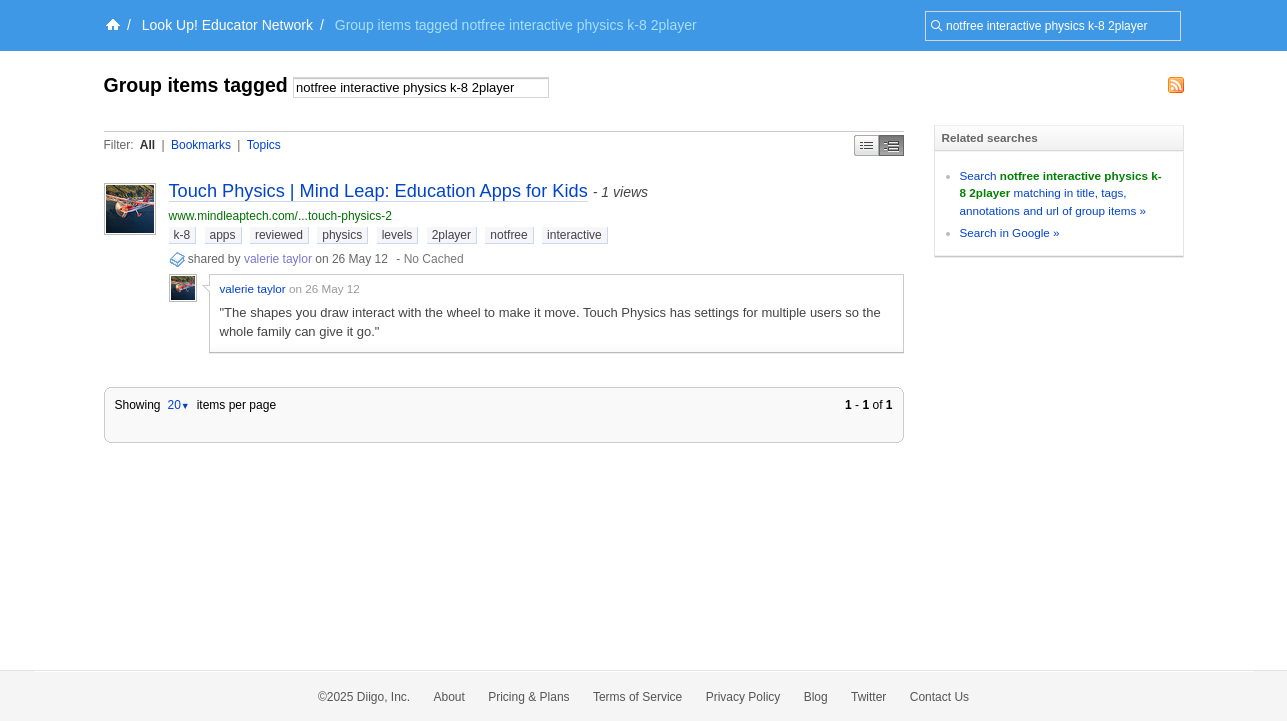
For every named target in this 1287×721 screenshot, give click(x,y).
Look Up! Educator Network (227, 25)
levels (397, 235)
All (147, 145)
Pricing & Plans (528, 697)
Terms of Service (637, 697)
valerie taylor (278, 259)
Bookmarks (201, 145)
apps (223, 235)
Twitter (868, 697)
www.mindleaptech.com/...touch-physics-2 (280, 216)
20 (178, 405)
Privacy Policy (743, 697)
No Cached (434, 259)
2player (451, 235)
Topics (264, 145)
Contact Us (939, 697)
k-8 (182, 235)
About (449, 697)
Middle (891, 145)
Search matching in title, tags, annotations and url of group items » (1061, 193)
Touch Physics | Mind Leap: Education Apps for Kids (378, 191)
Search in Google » (1010, 232)
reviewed (279, 235)
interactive (574, 235)
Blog (816, 697)
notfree (508, 235)
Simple (866, 145)
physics (342, 235)
